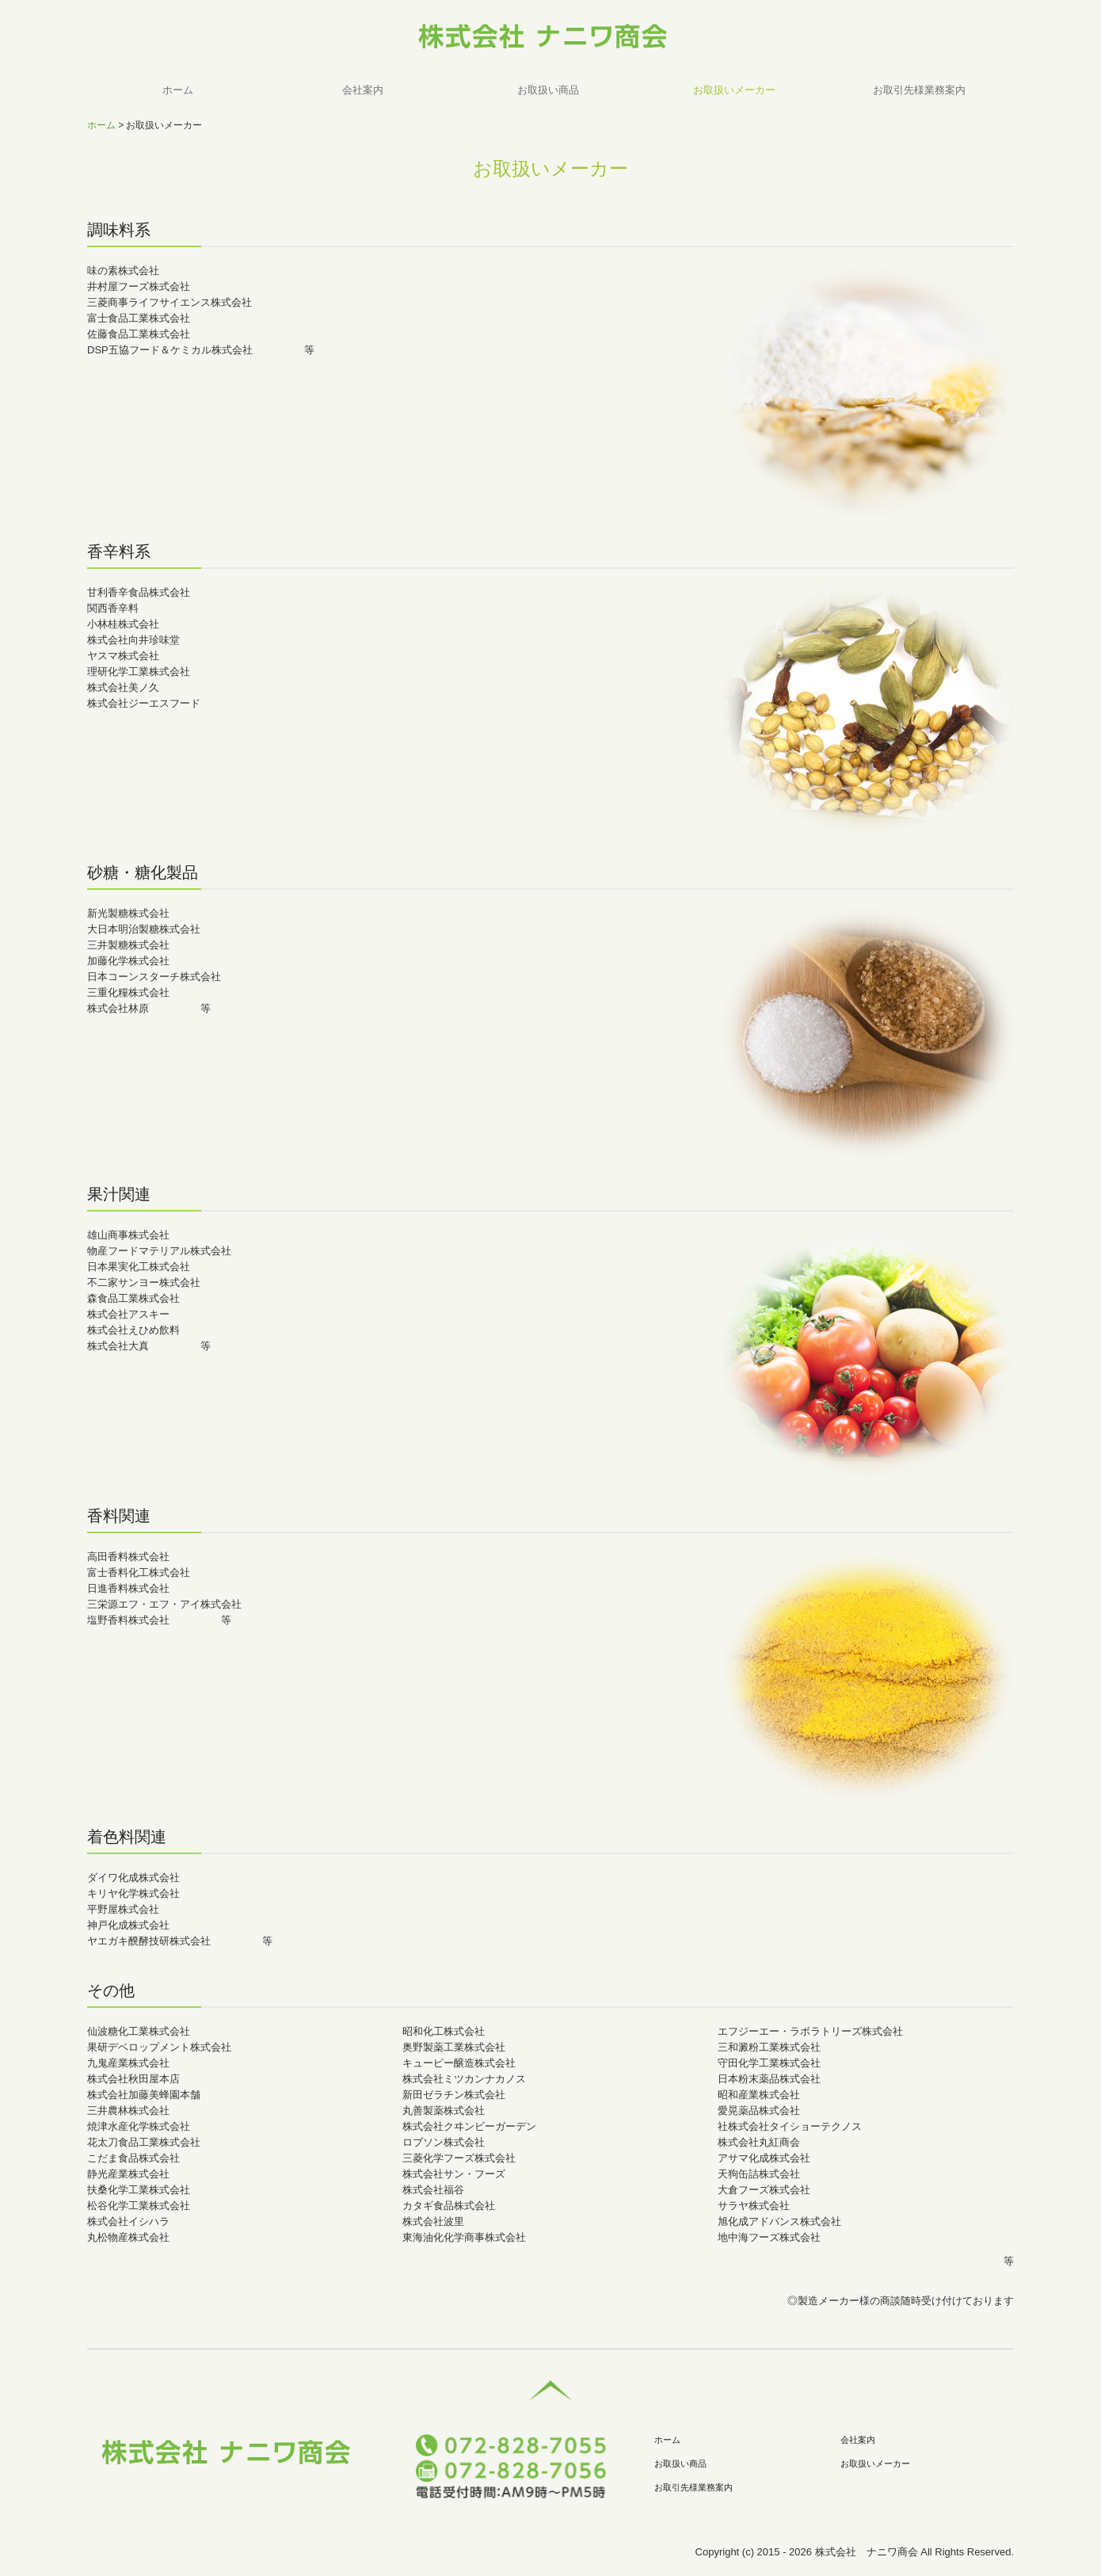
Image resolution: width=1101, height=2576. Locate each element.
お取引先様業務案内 (919, 90)
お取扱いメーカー (734, 90)
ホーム (177, 90)
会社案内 (362, 90)
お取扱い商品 (548, 90)
